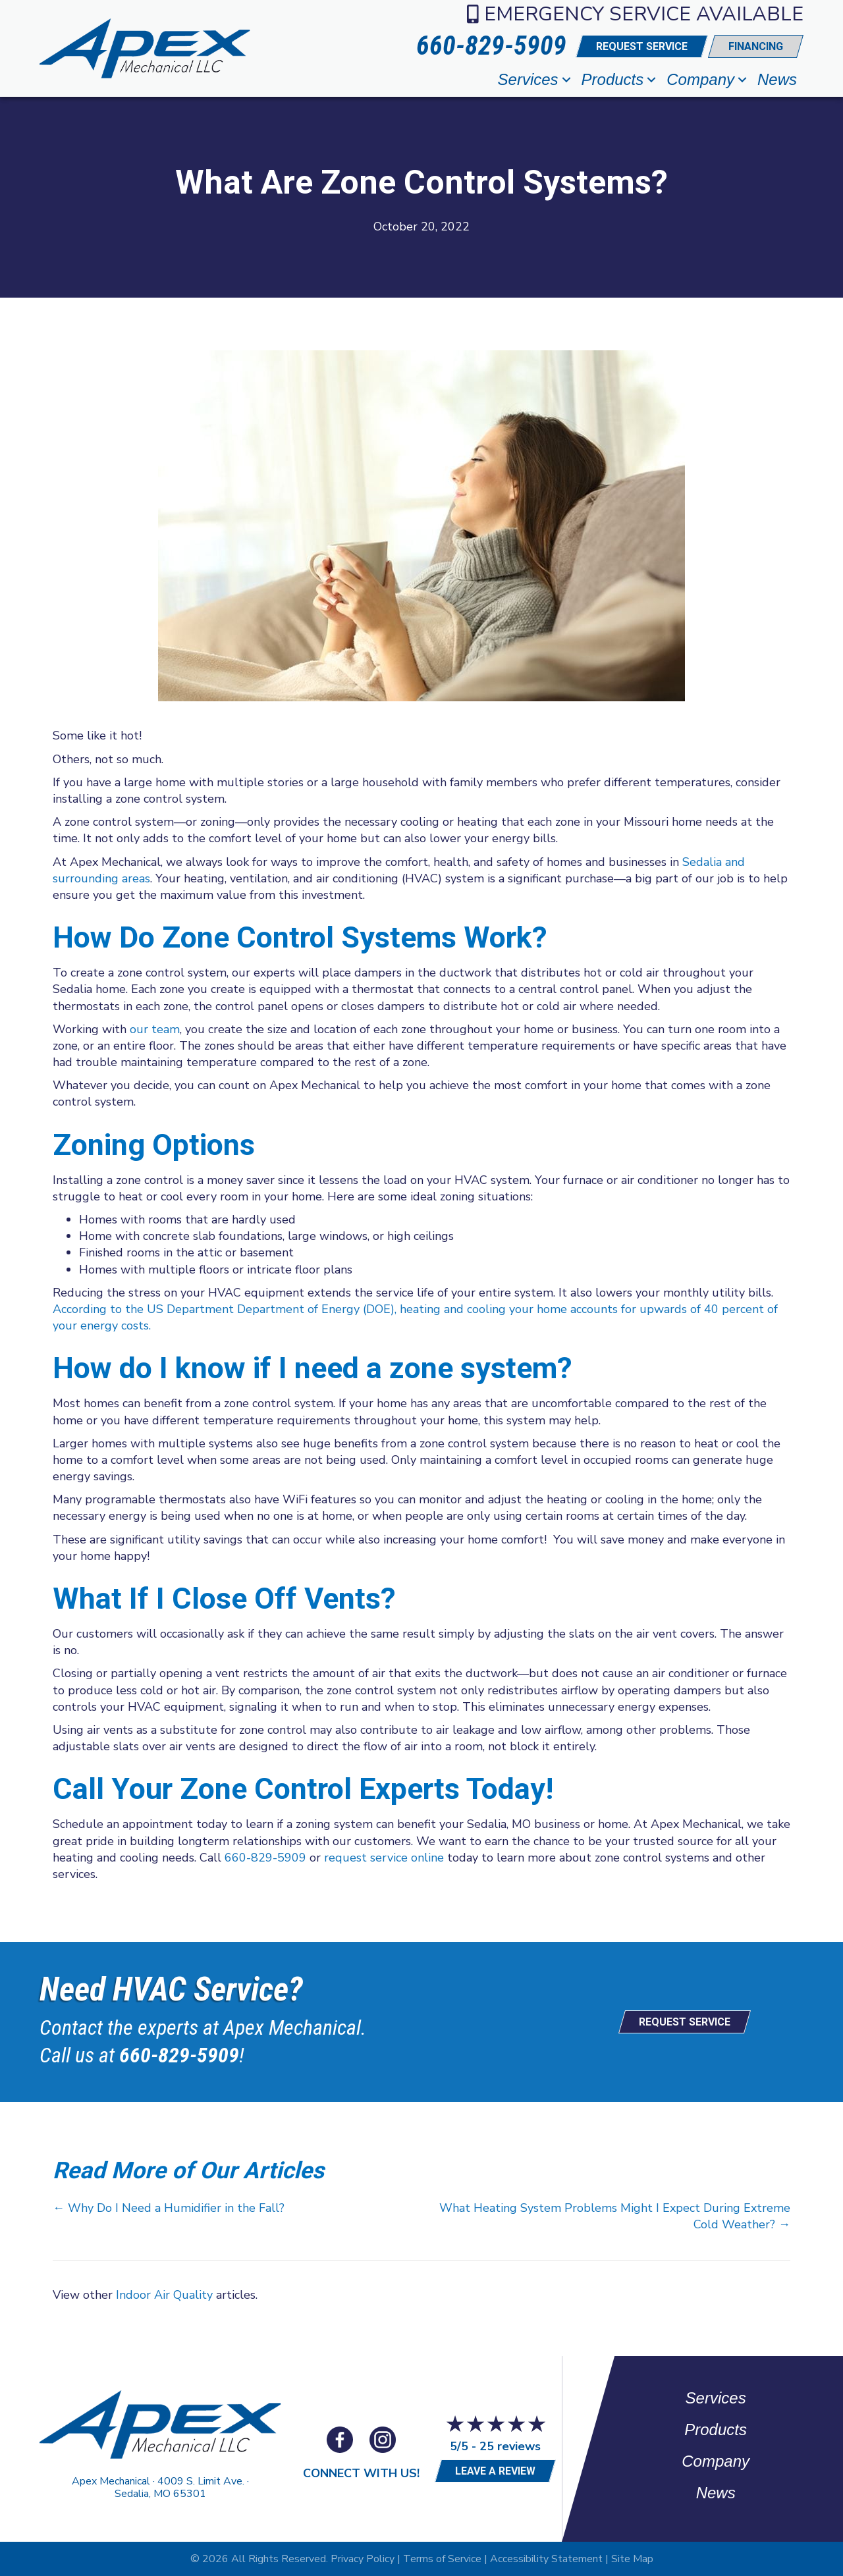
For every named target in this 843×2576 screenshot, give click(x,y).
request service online (384, 1857)
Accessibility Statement (546, 2559)
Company (700, 79)
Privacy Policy (362, 2559)
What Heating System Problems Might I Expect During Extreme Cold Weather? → (614, 2216)
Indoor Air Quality (164, 2295)
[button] (566, 80)
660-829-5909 (265, 1857)
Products (613, 79)
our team (155, 1029)
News (777, 79)
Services (528, 79)
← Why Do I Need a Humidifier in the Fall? (169, 2208)
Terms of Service (442, 2559)
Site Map (632, 2559)
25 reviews (510, 2446)
